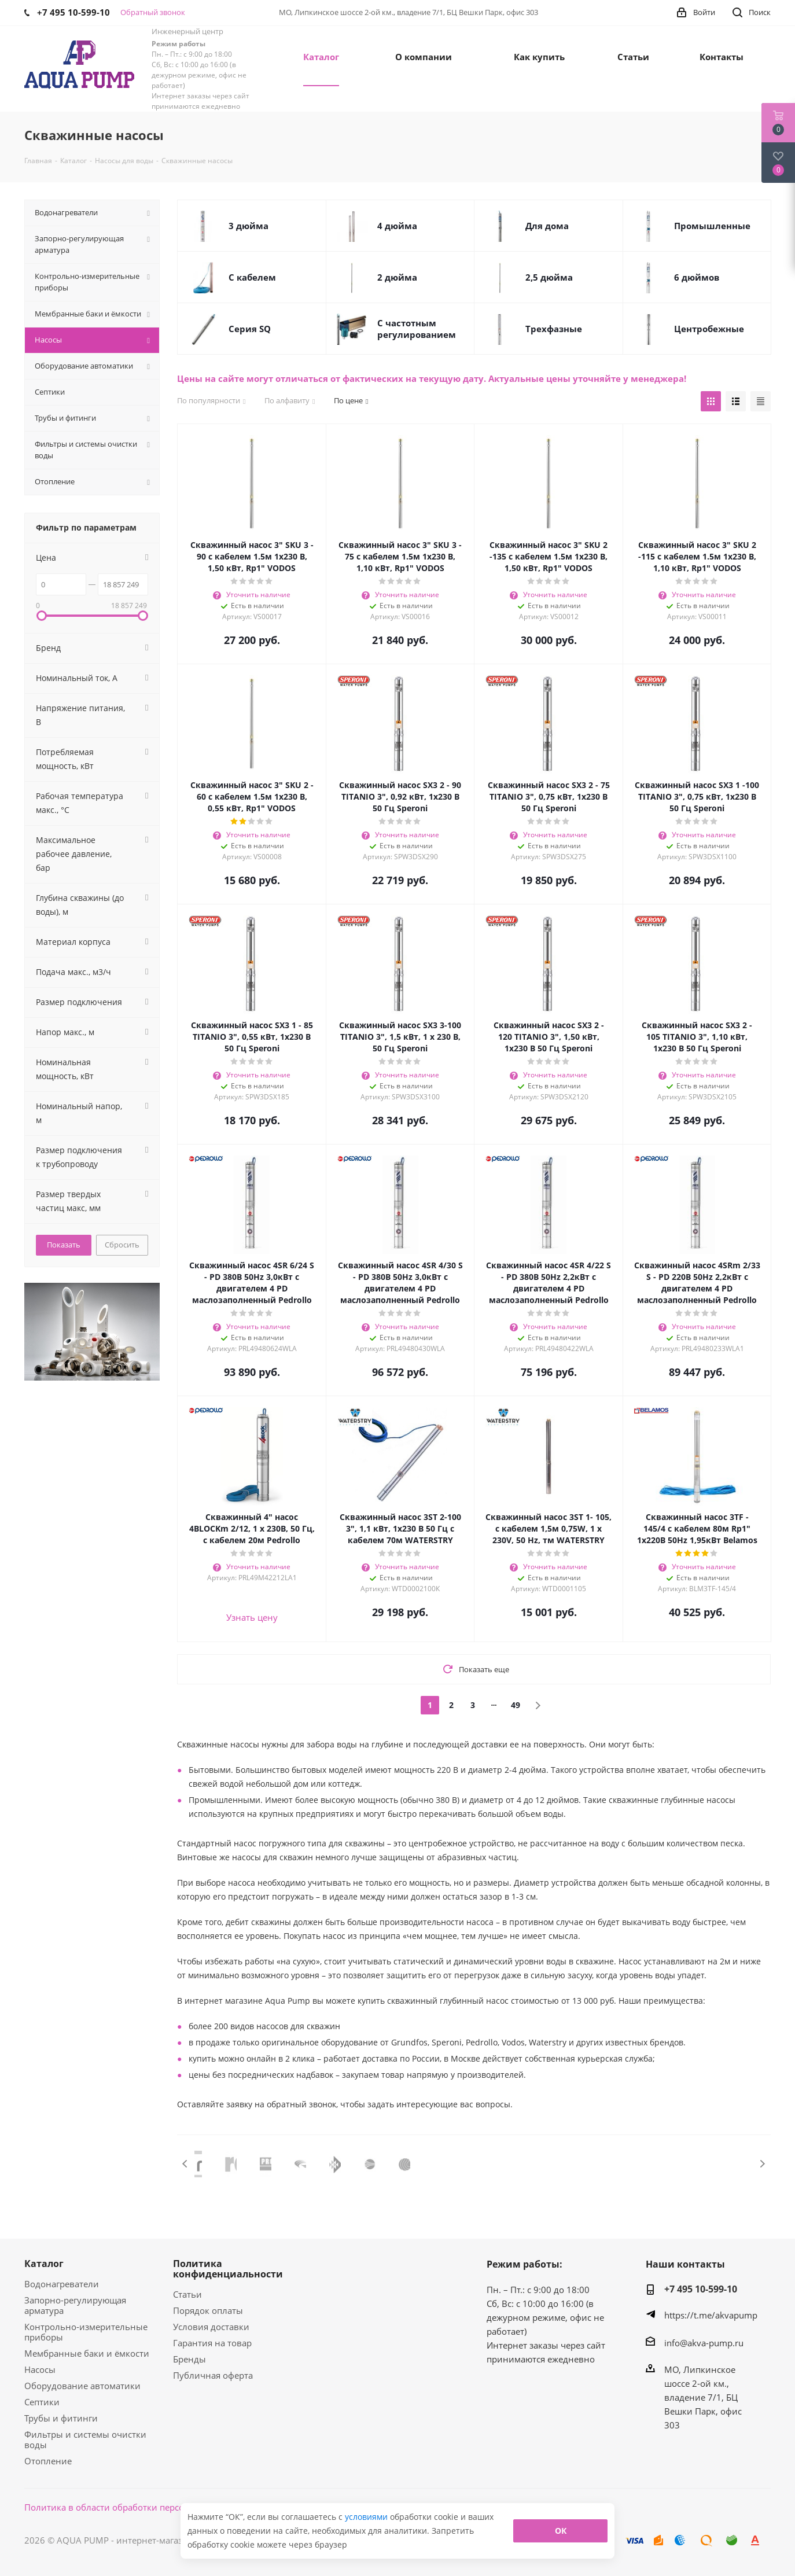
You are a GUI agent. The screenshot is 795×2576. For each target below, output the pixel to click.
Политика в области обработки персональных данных (140, 2507)
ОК (560, 2530)
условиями (367, 2516)
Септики (42, 2402)
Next (762, 2163)
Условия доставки (211, 2326)
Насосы (40, 2369)
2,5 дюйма (549, 277)
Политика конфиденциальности (228, 2268)
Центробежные (709, 328)
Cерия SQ (250, 328)
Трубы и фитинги (61, 2418)
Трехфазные (553, 328)
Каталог (44, 2263)
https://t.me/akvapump (710, 2315)
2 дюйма (397, 277)
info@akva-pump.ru (704, 2343)
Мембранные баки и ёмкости (86, 2353)
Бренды (189, 2359)
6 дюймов (696, 277)
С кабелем (252, 277)
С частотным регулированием (416, 328)
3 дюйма (248, 225)
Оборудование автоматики (82, 2385)
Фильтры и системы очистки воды (85, 2439)
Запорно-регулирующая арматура (75, 2305)
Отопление (48, 2461)
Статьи (187, 2294)
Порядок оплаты (208, 2310)
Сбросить (122, 1244)
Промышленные (712, 225)
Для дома (547, 225)
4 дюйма (397, 225)
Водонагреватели (61, 2284)
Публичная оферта (213, 2375)
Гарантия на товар (212, 2343)
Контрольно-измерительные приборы (86, 2332)
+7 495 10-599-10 (700, 2289)
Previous (185, 2163)
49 (515, 1704)
